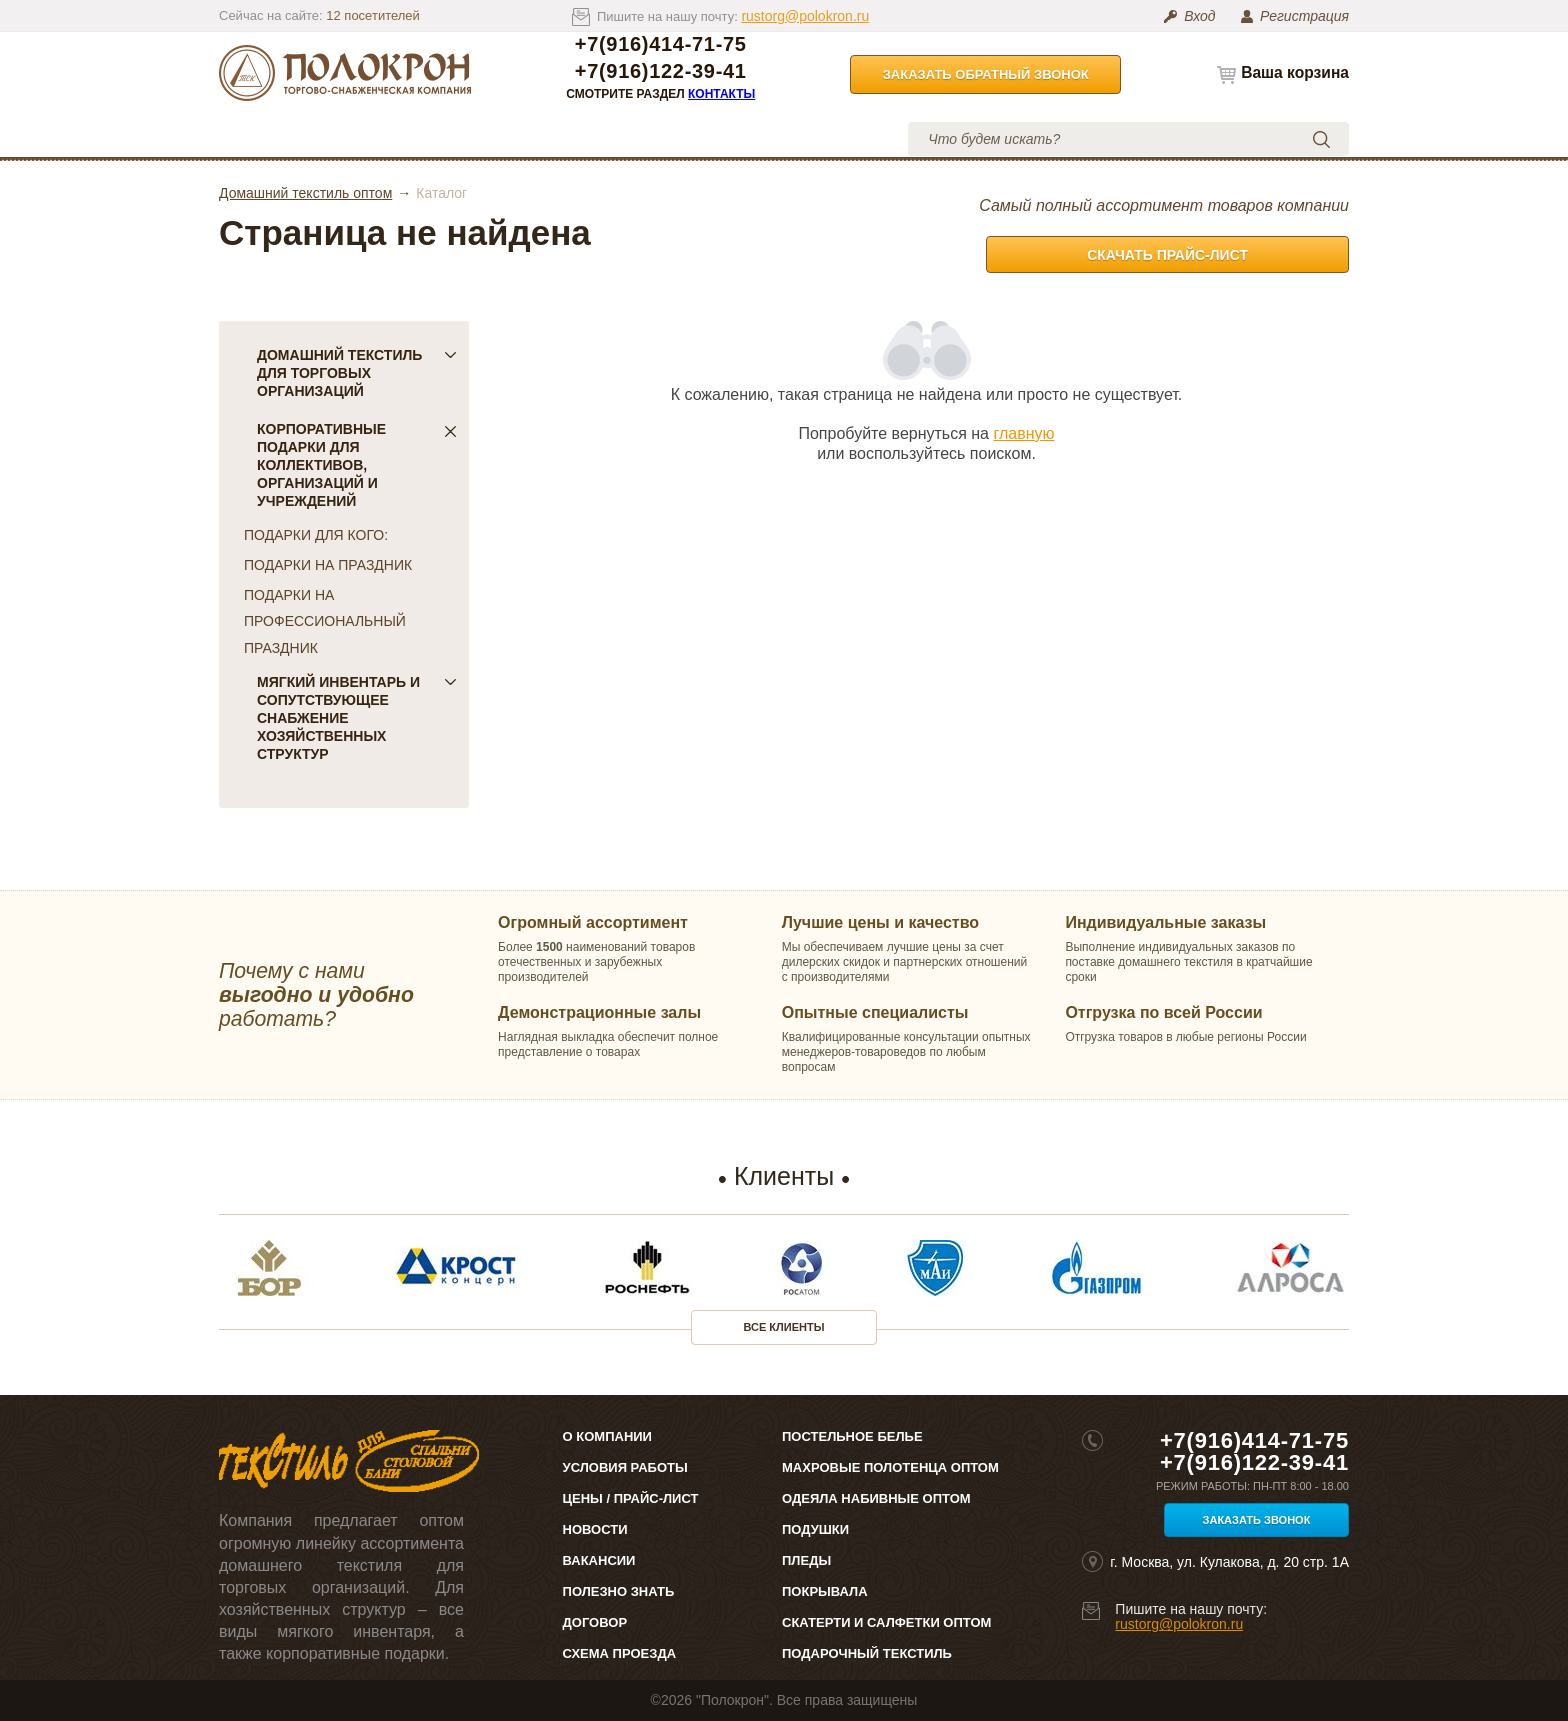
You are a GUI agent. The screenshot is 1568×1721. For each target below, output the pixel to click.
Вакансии (599, 1560)
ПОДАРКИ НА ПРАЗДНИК (328, 565)
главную (1023, 433)
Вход (1199, 16)
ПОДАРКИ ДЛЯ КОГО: (316, 535)
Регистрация (1304, 16)
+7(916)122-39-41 (661, 71)
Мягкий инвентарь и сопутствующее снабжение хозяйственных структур (357, 718)
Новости (595, 1529)
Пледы (806, 1560)
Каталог (288, 138)
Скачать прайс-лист (1167, 255)
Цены (518, 138)
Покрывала (825, 1591)
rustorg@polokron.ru (805, 16)
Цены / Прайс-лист (631, 1498)
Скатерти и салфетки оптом (886, 1622)
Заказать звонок (1257, 1520)
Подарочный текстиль (867, 1653)
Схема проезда (619, 1653)
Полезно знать (619, 1591)
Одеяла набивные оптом (876, 1498)
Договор (595, 1622)
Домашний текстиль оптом (305, 193)
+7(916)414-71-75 (661, 44)
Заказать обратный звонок (986, 74)
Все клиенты (784, 1327)
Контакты (721, 94)
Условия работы (653, 138)
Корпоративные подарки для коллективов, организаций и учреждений (357, 465)
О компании (401, 138)
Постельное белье (852, 1436)
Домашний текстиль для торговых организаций (357, 373)
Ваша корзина (1295, 72)
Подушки (815, 1529)
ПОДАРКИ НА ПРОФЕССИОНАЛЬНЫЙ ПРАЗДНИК (325, 621)
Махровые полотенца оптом (890, 1467)
